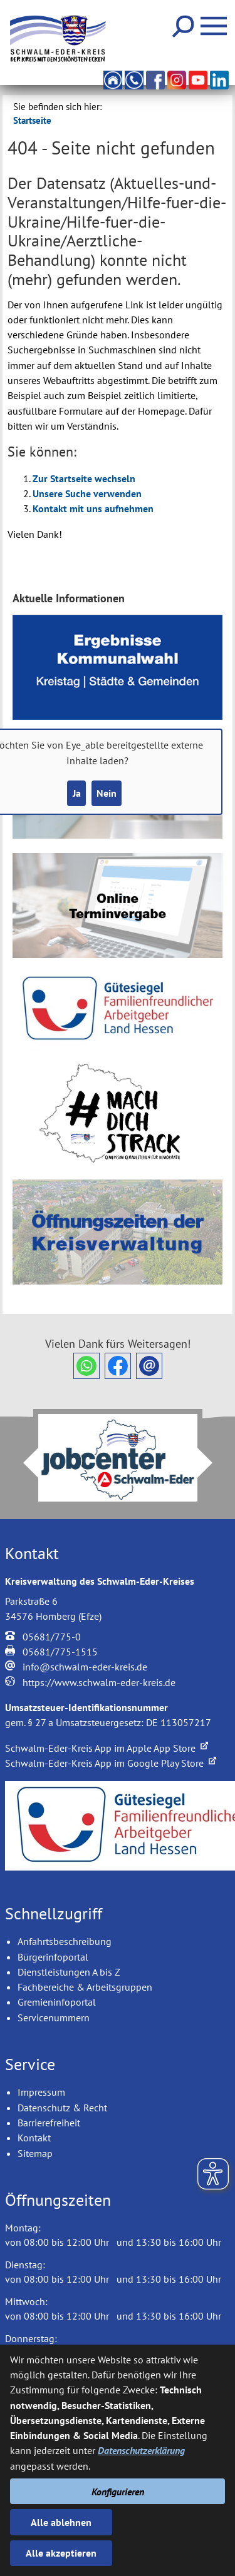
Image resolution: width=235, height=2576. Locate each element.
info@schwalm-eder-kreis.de (85, 1666)
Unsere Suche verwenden (87, 493)
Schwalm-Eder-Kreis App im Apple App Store (106, 1748)
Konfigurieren (117, 2491)
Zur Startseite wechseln (84, 478)
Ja (77, 793)
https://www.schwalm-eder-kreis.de (99, 1682)
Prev (23, 1463)
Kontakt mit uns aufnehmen (93, 508)
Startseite (32, 120)
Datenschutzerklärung (141, 2450)
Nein (107, 793)
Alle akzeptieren (61, 2553)
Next (212, 1463)
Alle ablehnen (61, 2522)
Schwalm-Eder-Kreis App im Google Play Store (110, 1763)
